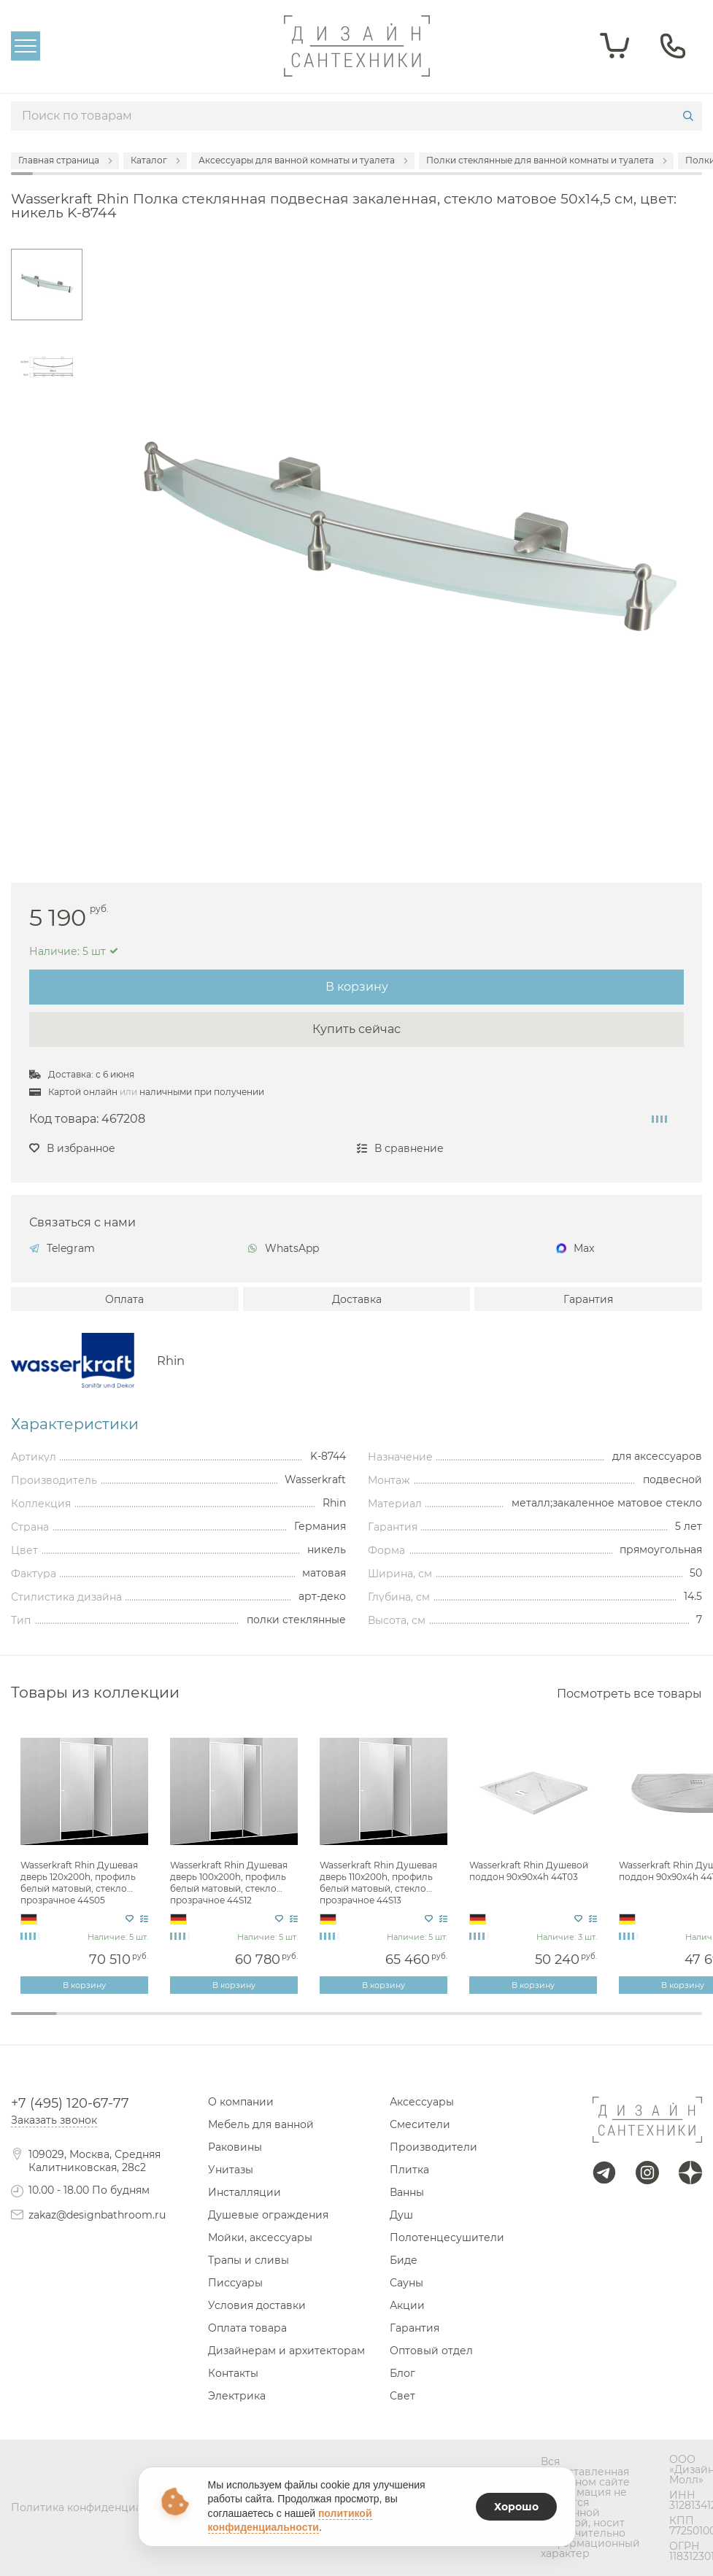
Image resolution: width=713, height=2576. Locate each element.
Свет (402, 2395)
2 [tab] (80, 2023)
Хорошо (516, 2506)
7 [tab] (311, 2023)
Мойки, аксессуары (260, 2237)
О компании (241, 2101)
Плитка (409, 2169)
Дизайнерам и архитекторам (286, 2350)
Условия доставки (257, 2305)
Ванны (407, 2192)
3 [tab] (126, 2023)
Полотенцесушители (447, 2237)
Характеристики (75, 1424)
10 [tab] (448, 2023)
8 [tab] (356, 2023)
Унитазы (230, 2169)
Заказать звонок (54, 2120)
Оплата (124, 1299)
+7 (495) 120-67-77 (70, 2103)
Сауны (406, 2282)
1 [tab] (34, 2013)
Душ (401, 2214)
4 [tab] (172, 2023)
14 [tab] (633, 2023)
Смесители (420, 2124)
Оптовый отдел (431, 2350)
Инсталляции (244, 2192)
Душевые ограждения (268, 2214)
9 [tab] (402, 2023)
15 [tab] (679, 2023)
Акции (407, 2305)
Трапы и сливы (248, 2260)
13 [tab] (587, 2023)
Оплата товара (247, 2328)
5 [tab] (219, 2023)
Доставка (357, 1299)
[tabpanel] (86, 1862)
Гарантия (588, 1299)
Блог (402, 2373)
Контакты (233, 2373)
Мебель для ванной (261, 2124)
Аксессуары (422, 2101)
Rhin (171, 1360)
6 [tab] (265, 2023)
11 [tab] (494, 2023)
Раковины (235, 2147)
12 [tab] (541, 2023)
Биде (403, 2260)
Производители (433, 2147)
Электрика (237, 2395)
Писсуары (235, 2282)
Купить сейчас (356, 1029)
